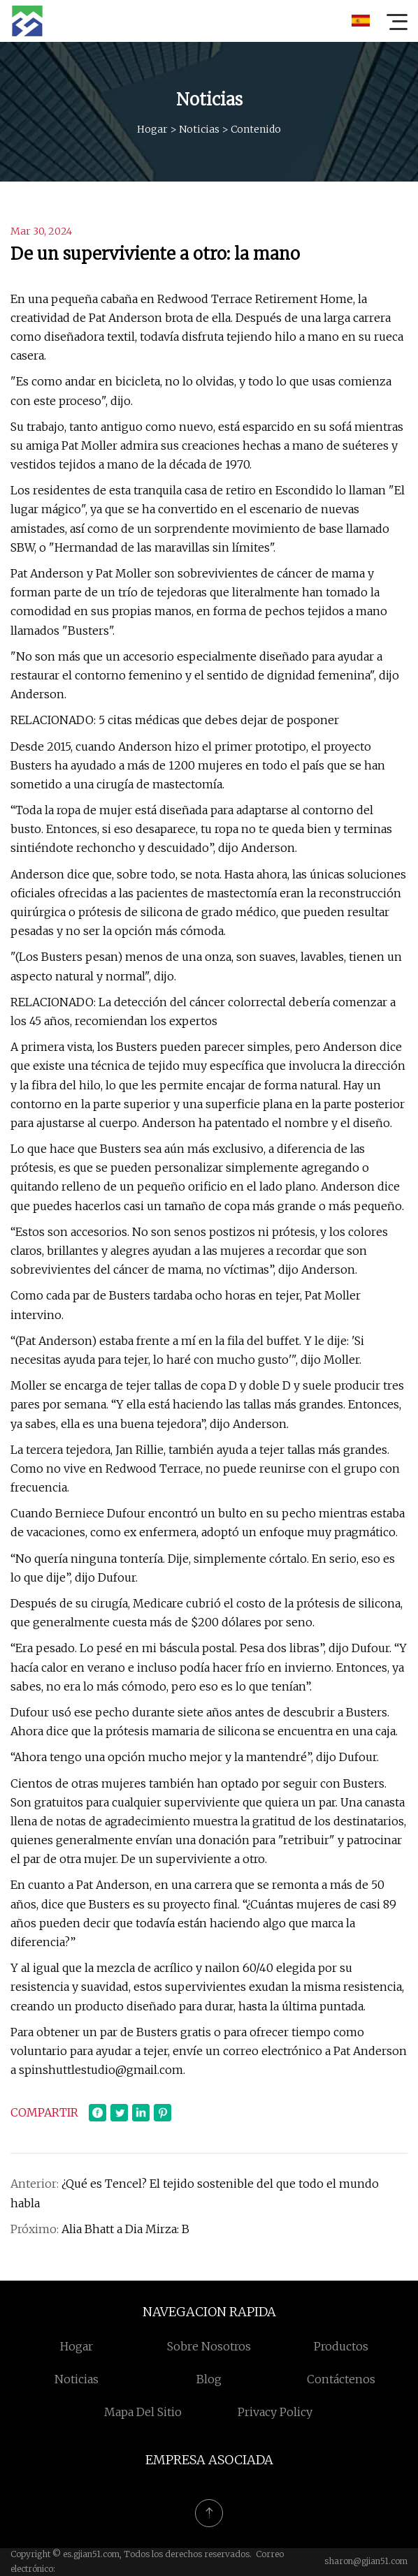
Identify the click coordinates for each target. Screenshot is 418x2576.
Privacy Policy (275, 2412)
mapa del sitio (143, 2412)
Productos (341, 2346)
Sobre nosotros (209, 2346)
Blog (209, 2379)
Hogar (152, 129)
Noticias (199, 129)
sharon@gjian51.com (366, 2561)
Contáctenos (341, 2379)
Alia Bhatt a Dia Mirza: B (125, 2229)
